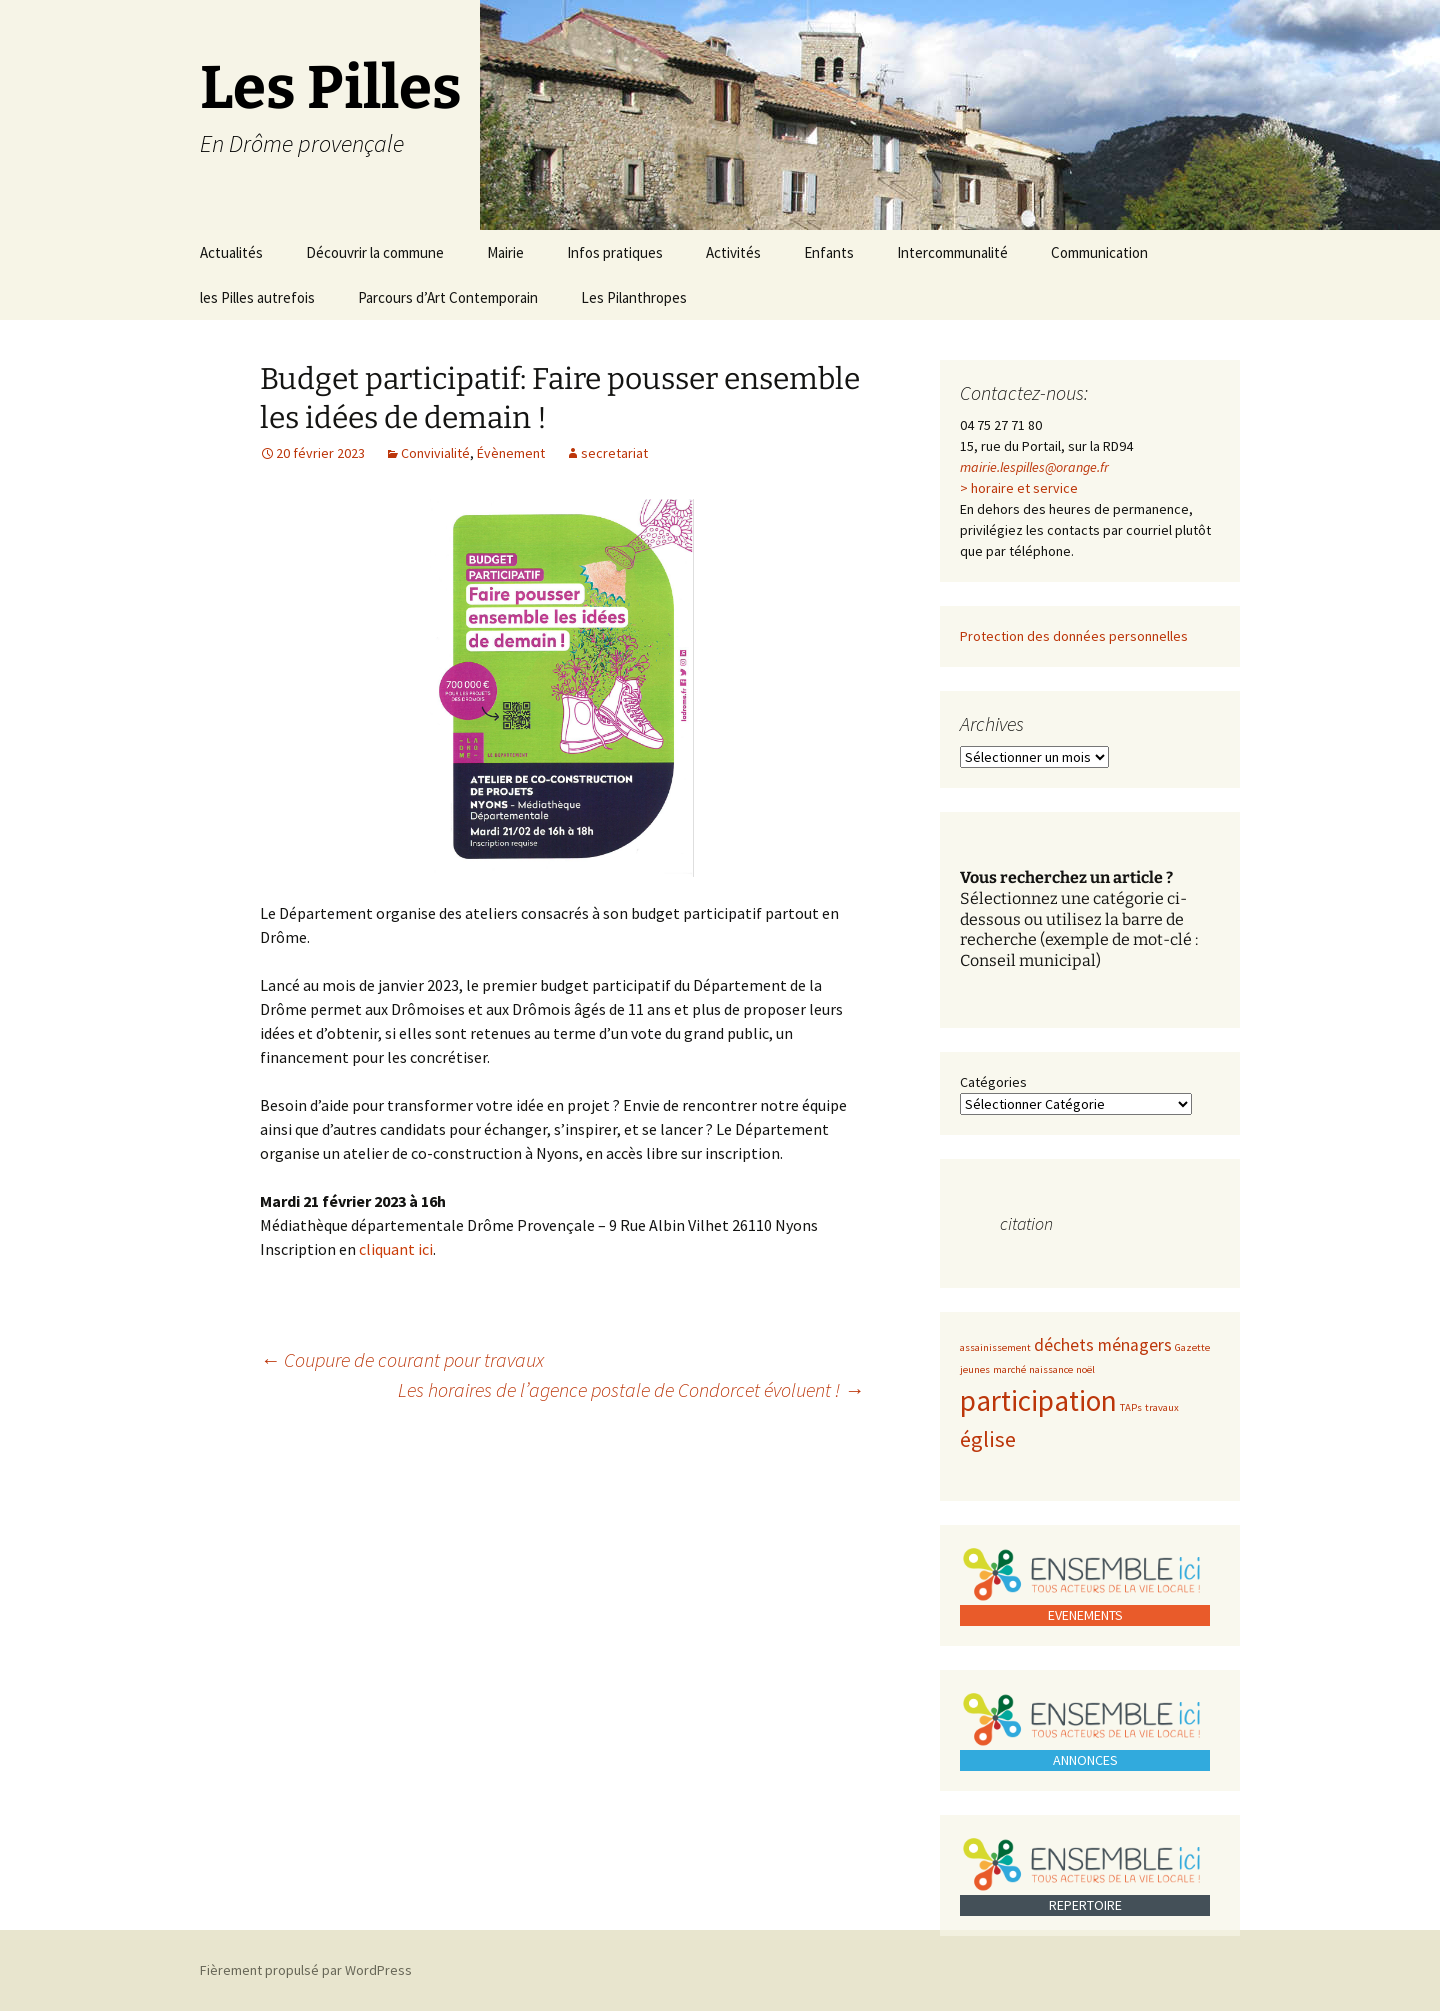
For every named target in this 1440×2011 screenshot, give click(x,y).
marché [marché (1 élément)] (1009, 1369)
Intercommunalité (952, 252)
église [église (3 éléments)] (988, 1439)
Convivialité (435, 453)
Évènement (511, 453)
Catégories (993, 1082)
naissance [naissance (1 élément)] (1051, 1369)
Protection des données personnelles (1074, 636)
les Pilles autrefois (257, 297)
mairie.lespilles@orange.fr (1034, 467)
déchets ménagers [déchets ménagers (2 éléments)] (1103, 1345)
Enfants (829, 252)
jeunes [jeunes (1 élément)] (975, 1369)
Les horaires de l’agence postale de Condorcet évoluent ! (631, 1389)
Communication (1099, 252)
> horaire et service (1019, 488)
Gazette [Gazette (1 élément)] (1192, 1347)
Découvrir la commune (375, 252)
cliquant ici (396, 1249)
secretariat (614, 453)
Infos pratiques (615, 252)
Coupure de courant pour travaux (402, 1359)
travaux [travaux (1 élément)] (1162, 1407)
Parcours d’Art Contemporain (448, 297)
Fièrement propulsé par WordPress (306, 1970)
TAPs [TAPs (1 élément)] (1131, 1407)
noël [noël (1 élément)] (1085, 1369)
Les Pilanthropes (634, 297)
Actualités (231, 252)
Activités (733, 252)
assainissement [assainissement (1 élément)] (995, 1347)
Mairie (505, 252)
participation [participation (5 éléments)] (1038, 1400)
